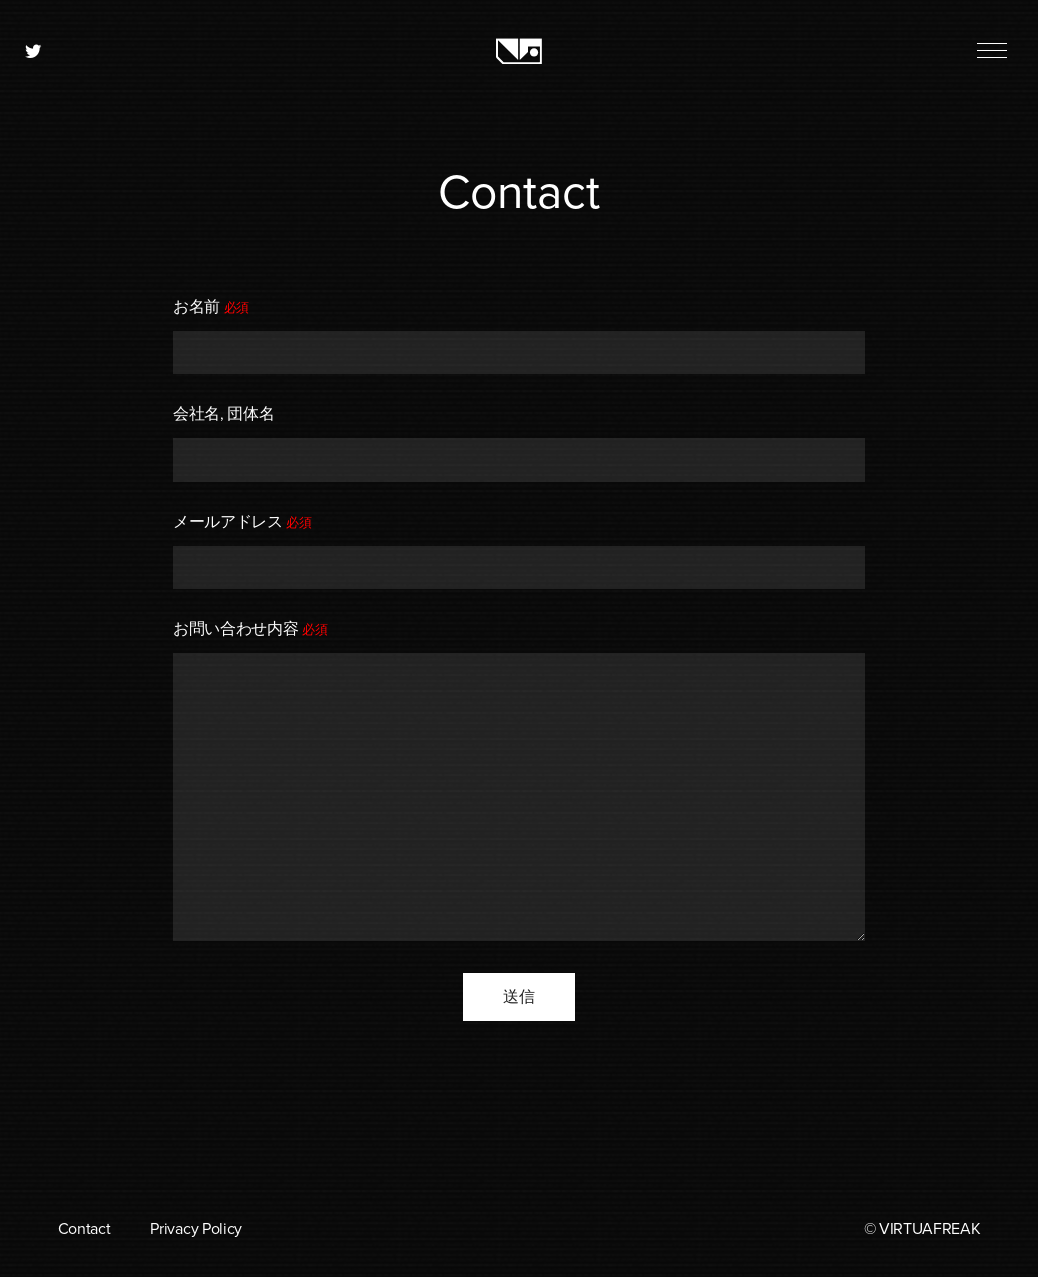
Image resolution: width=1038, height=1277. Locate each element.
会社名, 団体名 (223, 414)
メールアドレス (242, 522)
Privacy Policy (196, 1229)
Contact (84, 1229)
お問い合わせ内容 (250, 629)
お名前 (211, 307)
